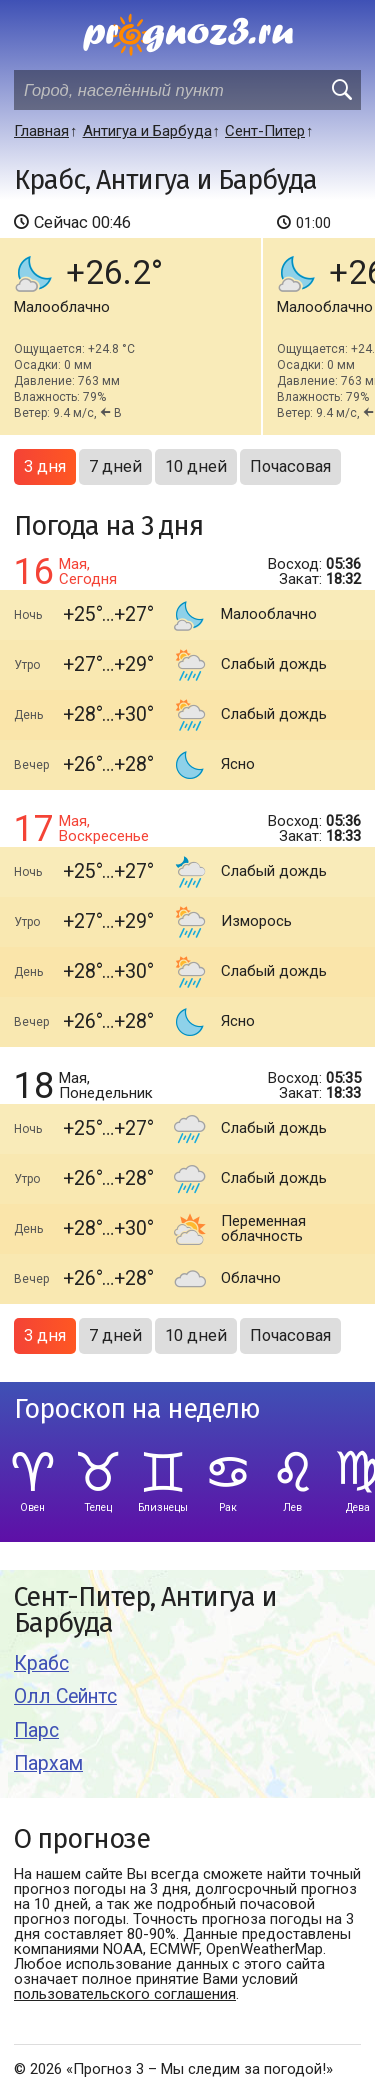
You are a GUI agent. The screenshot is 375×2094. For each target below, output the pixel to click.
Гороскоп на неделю (137, 1409)
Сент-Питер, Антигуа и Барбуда (145, 1610)
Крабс (41, 1663)
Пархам (48, 1763)
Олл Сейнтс (65, 1696)
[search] (341, 90)
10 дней (196, 466)
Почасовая (290, 466)
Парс (36, 1730)
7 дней (115, 466)
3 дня (45, 466)
